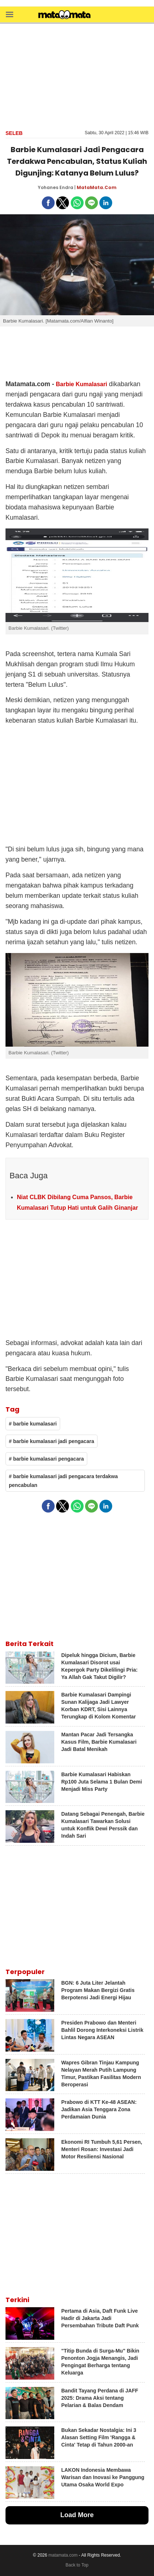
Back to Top (77, 2565)
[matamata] (65, 15)
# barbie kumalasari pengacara (46, 1459)
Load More (77, 2515)
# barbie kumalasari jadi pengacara (51, 1441)
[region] (77, 75)
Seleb (14, 133)
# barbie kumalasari (33, 1424)
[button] (9, 14)
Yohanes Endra (55, 187)
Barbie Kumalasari (81, 384)
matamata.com (62, 2555)
